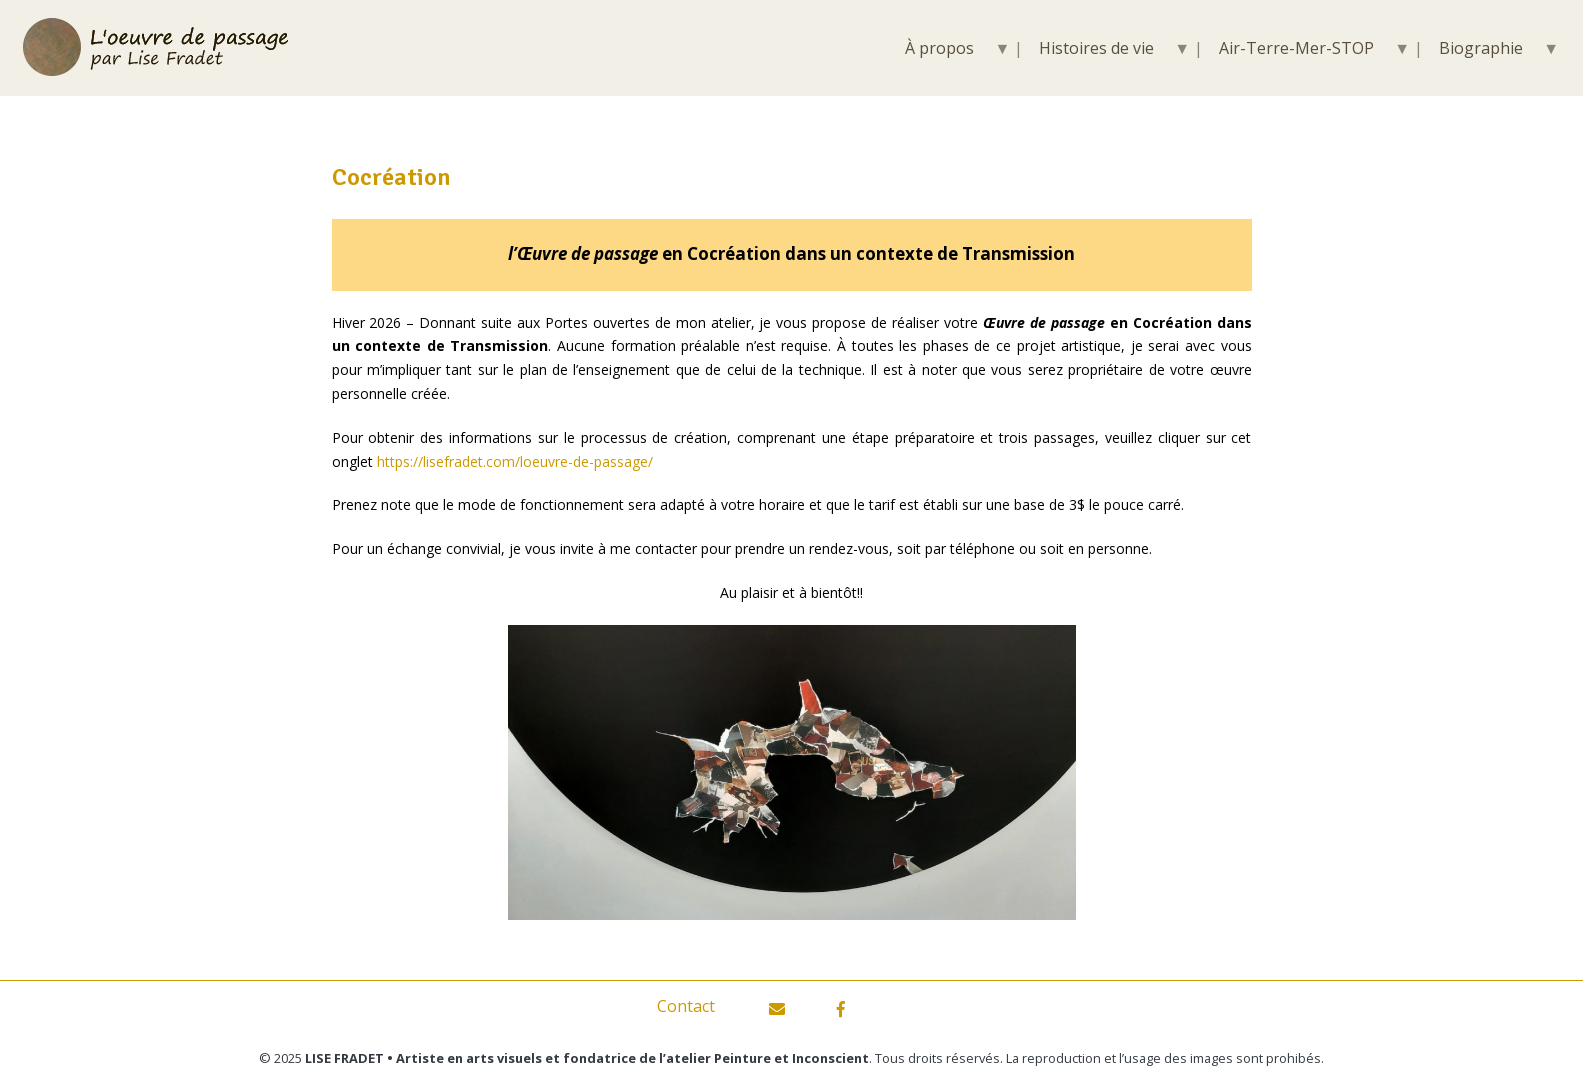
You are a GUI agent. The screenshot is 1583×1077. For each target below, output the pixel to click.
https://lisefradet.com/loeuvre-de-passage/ (515, 461)
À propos (939, 48)
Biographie (1481, 48)
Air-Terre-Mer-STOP (1296, 48)
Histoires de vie (1096, 48)
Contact (686, 1006)
